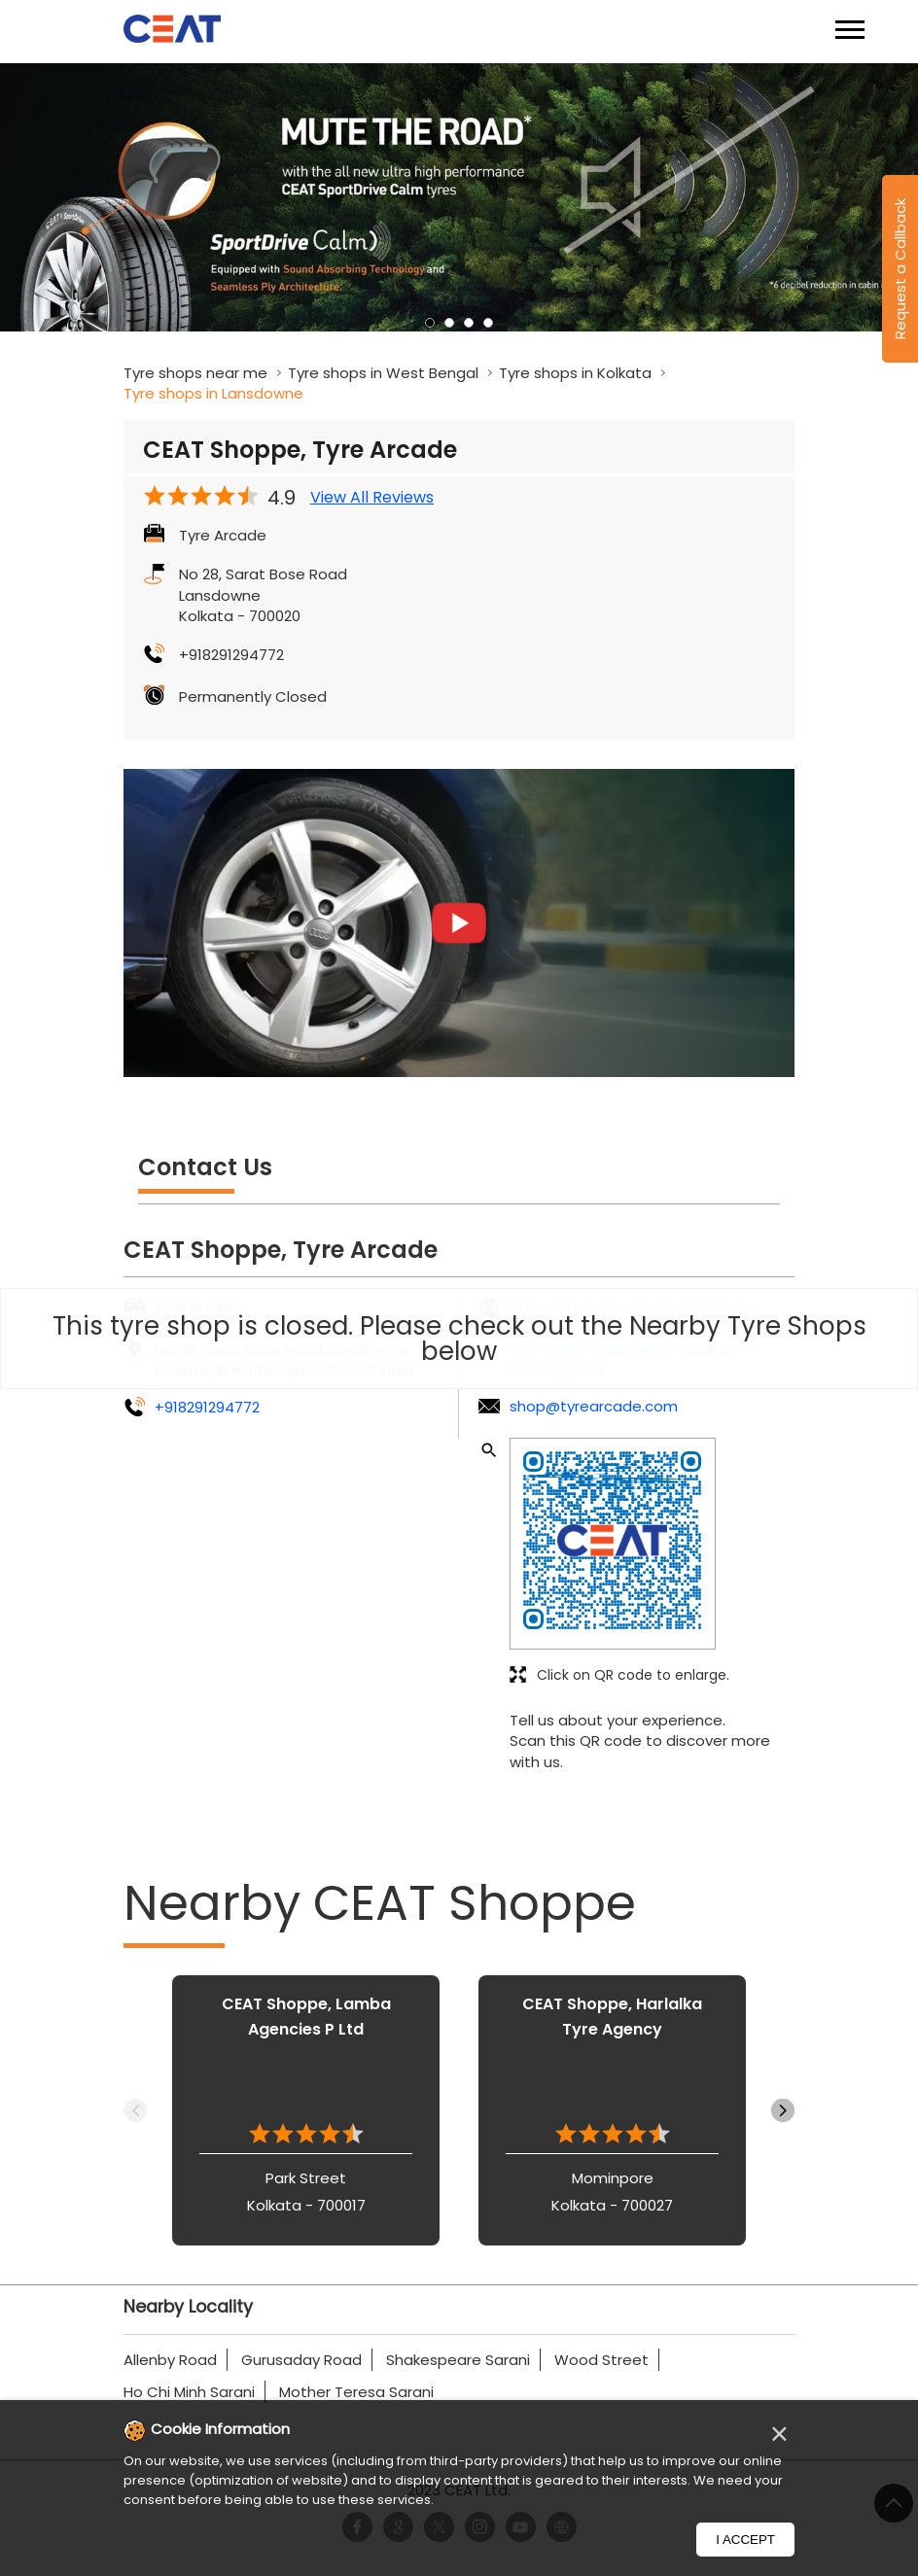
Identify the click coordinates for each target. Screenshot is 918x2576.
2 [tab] (449, 323)
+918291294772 (231, 654)
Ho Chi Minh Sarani (189, 2392)
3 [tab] (469, 323)
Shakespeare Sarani (458, 2360)
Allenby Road (170, 2360)
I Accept (745, 2539)
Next (782, 2110)
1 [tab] (430, 323)
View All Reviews (372, 497)
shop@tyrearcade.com (594, 1406)
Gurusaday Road (301, 2360)
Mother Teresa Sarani (356, 2392)
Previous (135, 2110)
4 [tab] (488, 323)
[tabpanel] (459, 197)
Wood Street (601, 2360)
